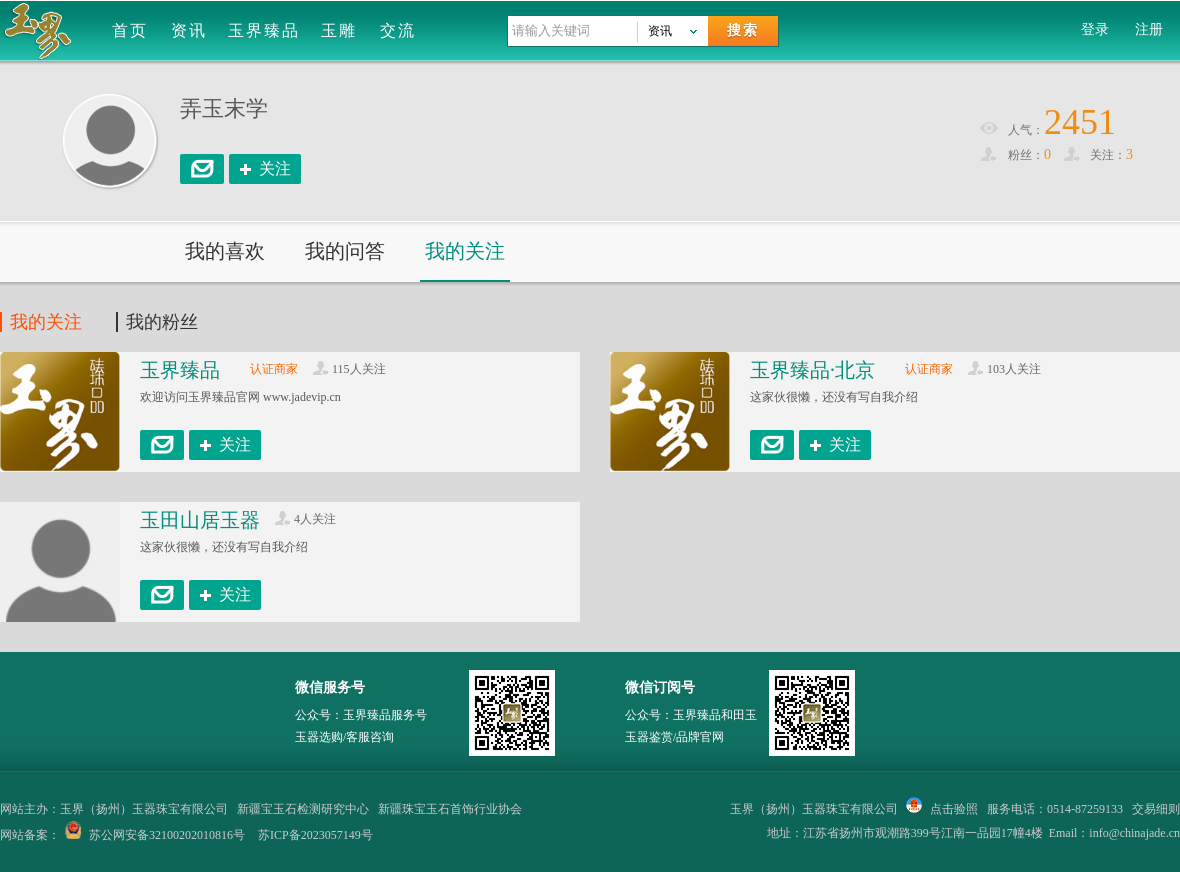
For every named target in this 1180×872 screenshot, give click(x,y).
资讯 (189, 30)
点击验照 (942, 809)
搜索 (743, 30)
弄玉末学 (224, 108)
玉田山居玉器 (200, 520)
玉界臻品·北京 (812, 370)
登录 (1095, 29)
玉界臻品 (264, 30)
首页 (130, 30)
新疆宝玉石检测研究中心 (303, 809)
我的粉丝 (162, 322)
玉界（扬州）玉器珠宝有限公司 (814, 809)
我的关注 (465, 251)
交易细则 (1156, 809)
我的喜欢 (225, 251)
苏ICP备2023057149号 (315, 835)
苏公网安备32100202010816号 (167, 835)
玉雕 (339, 30)
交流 (398, 30)
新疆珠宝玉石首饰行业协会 (450, 809)
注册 (1149, 29)
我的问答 (345, 251)
